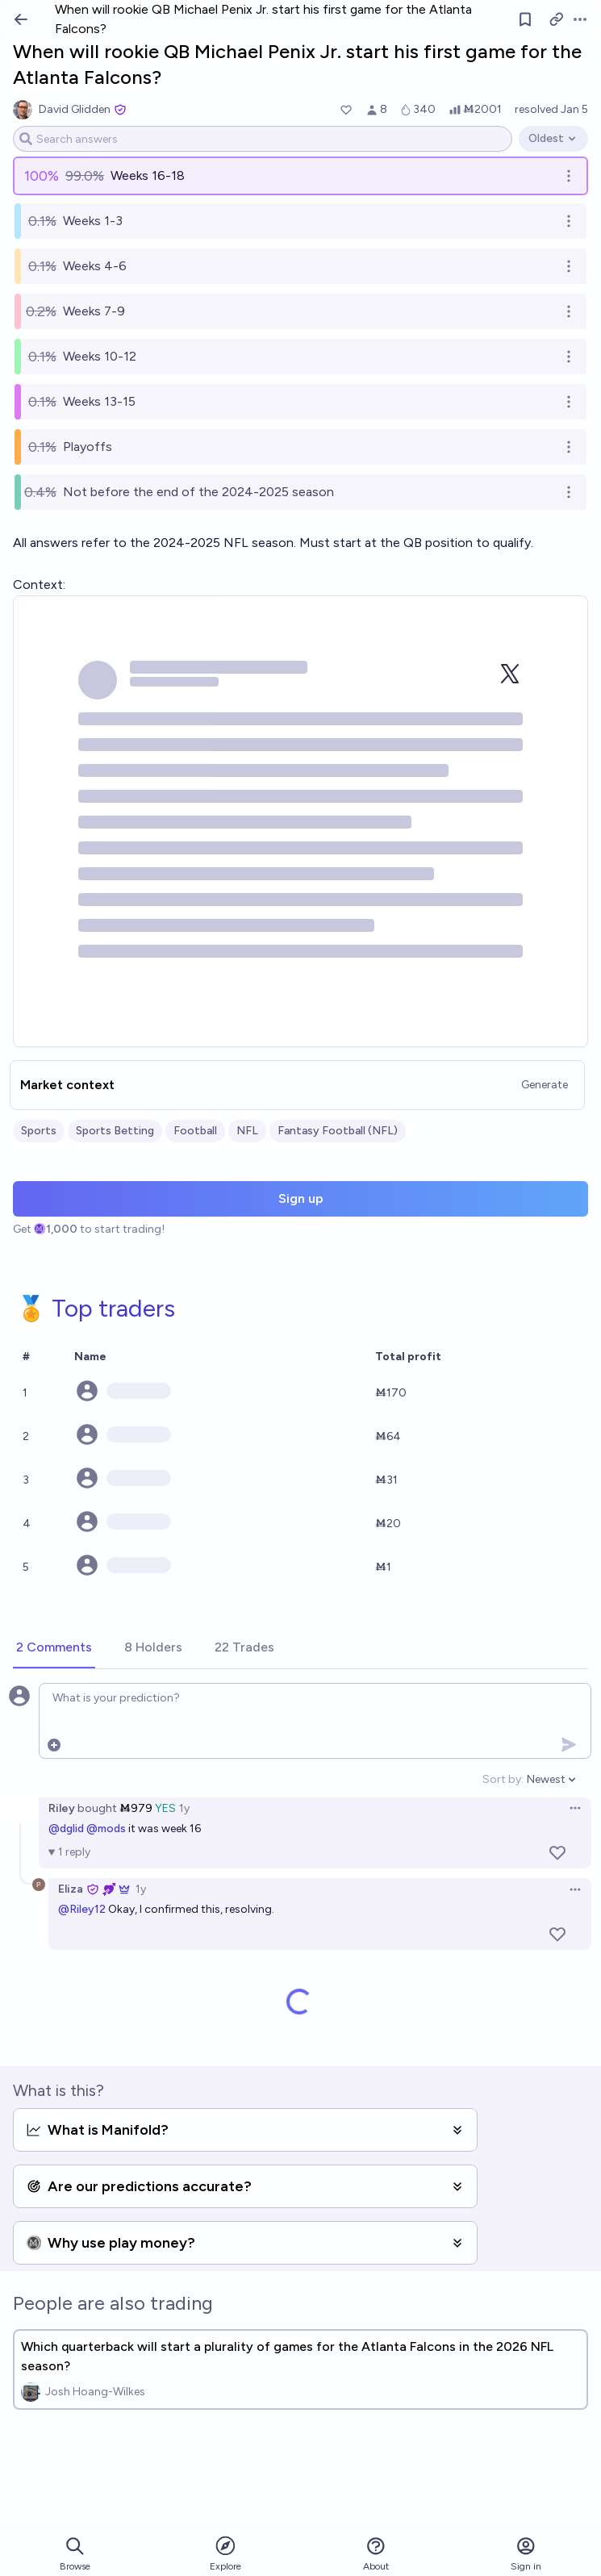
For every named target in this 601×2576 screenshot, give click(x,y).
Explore (225, 2553)
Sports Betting (115, 1131)
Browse (75, 2554)
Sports (38, 1131)
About (376, 2554)
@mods (106, 1828)
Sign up (300, 1198)
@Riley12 (82, 1909)
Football (195, 1131)
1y (184, 1808)
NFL (247, 1131)
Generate (544, 1085)
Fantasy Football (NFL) (338, 1131)
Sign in (526, 2554)
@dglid (66, 1828)
